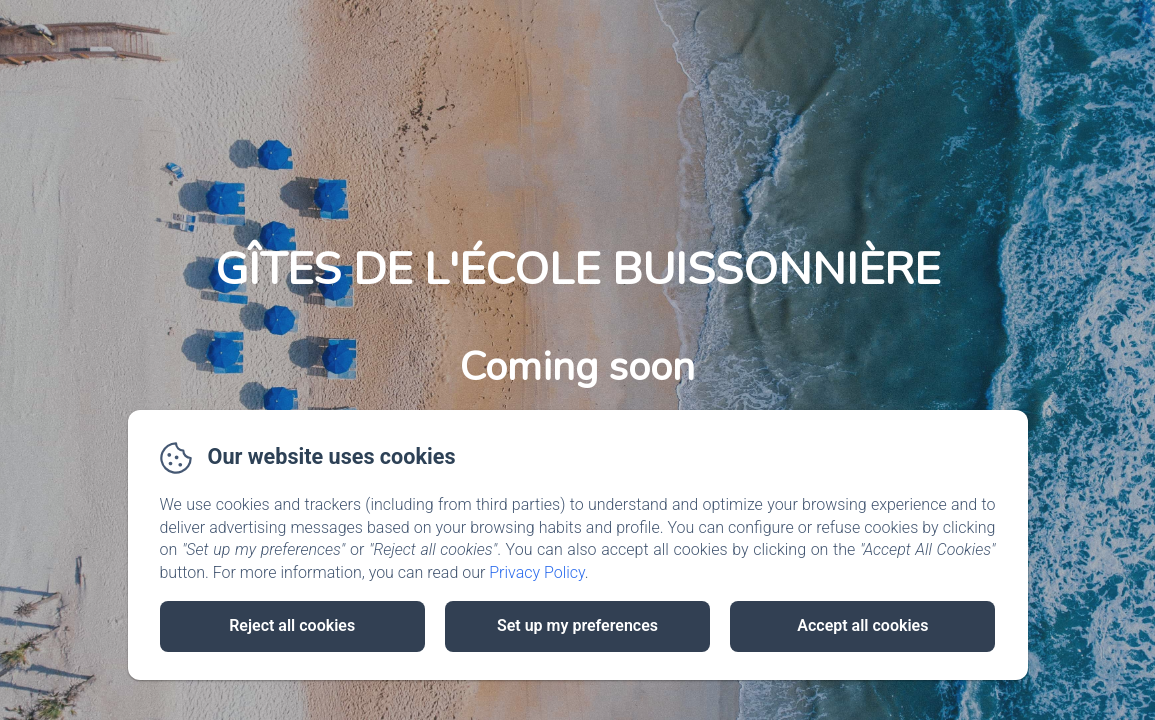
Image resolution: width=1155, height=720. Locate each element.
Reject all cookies (292, 625)
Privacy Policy (537, 572)
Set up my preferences (577, 625)
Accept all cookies (862, 625)
